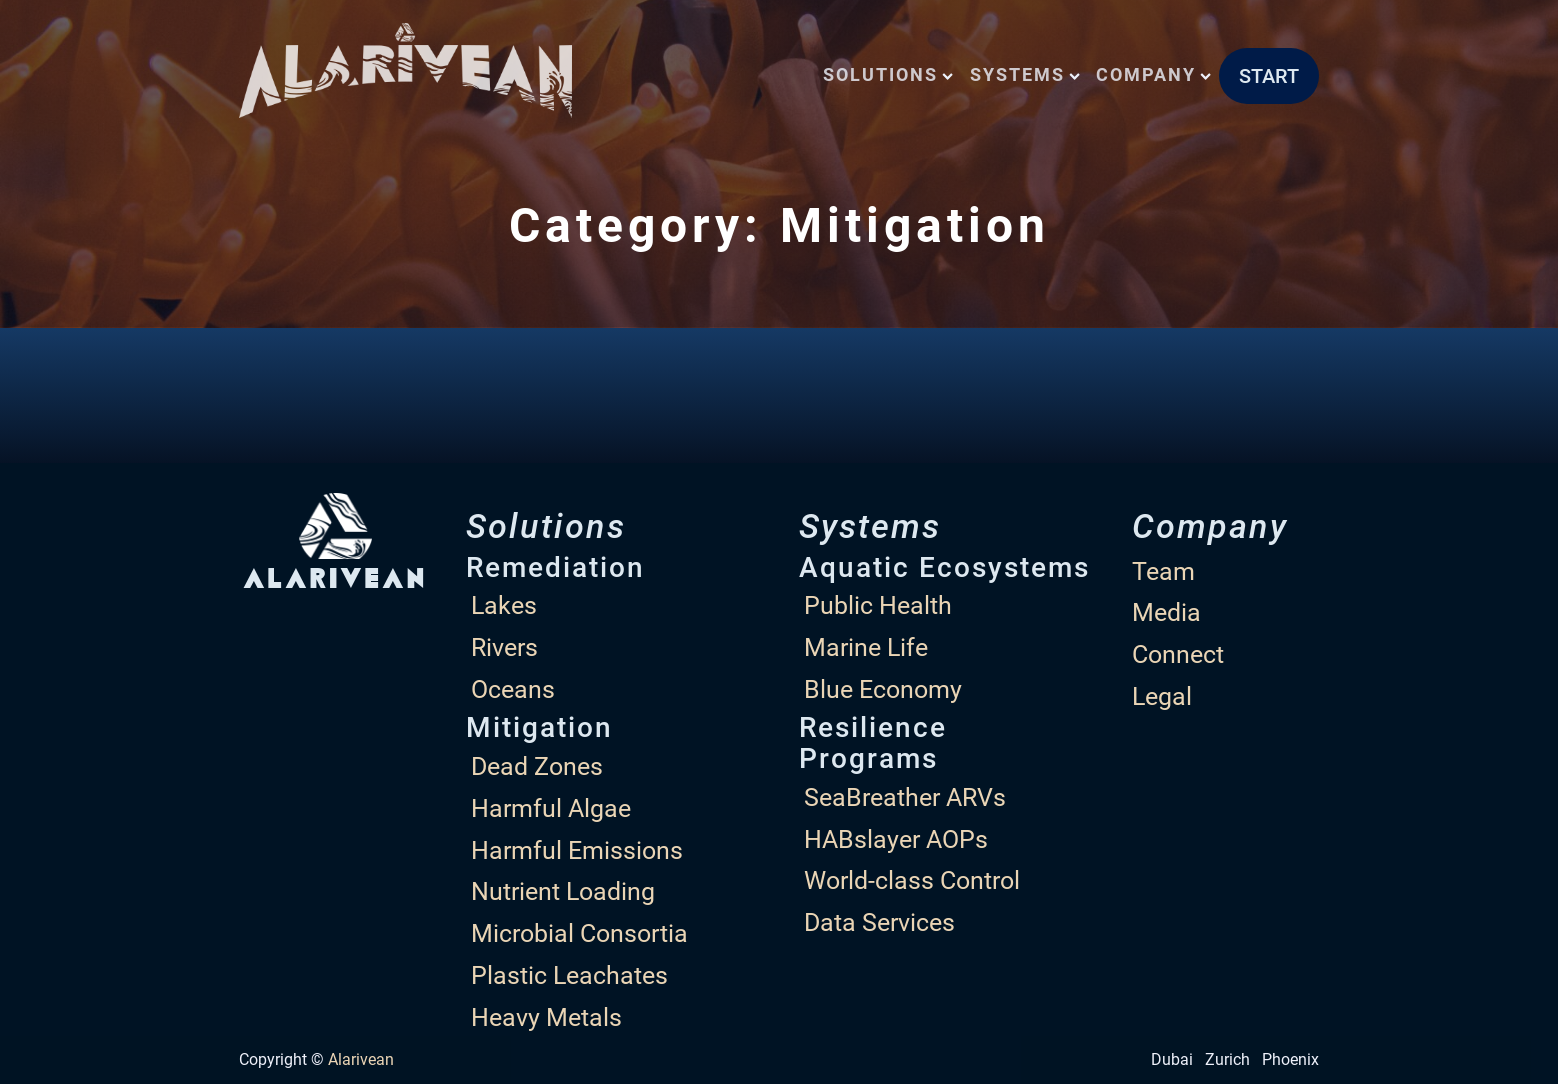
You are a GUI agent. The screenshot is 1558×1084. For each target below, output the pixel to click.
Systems (1025, 74)
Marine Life (866, 647)
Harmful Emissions (577, 850)
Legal (1162, 696)
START (1269, 76)
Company (1153, 74)
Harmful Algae (551, 808)
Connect (1178, 654)
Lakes (504, 605)
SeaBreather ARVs (905, 797)
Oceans (513, 689)
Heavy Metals (546, 1017)
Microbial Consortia (579, 933)
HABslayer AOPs (896, 839)
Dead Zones (537, 766)
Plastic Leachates (569, 975)
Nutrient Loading (563, 891)
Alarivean (361, 1059)
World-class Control (912, 880)
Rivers (504, 647)
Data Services (879, 922)
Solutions (888, 74)
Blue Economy (883, 689)
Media (1166, 612)
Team (1163, 571)
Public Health (878, 605)
